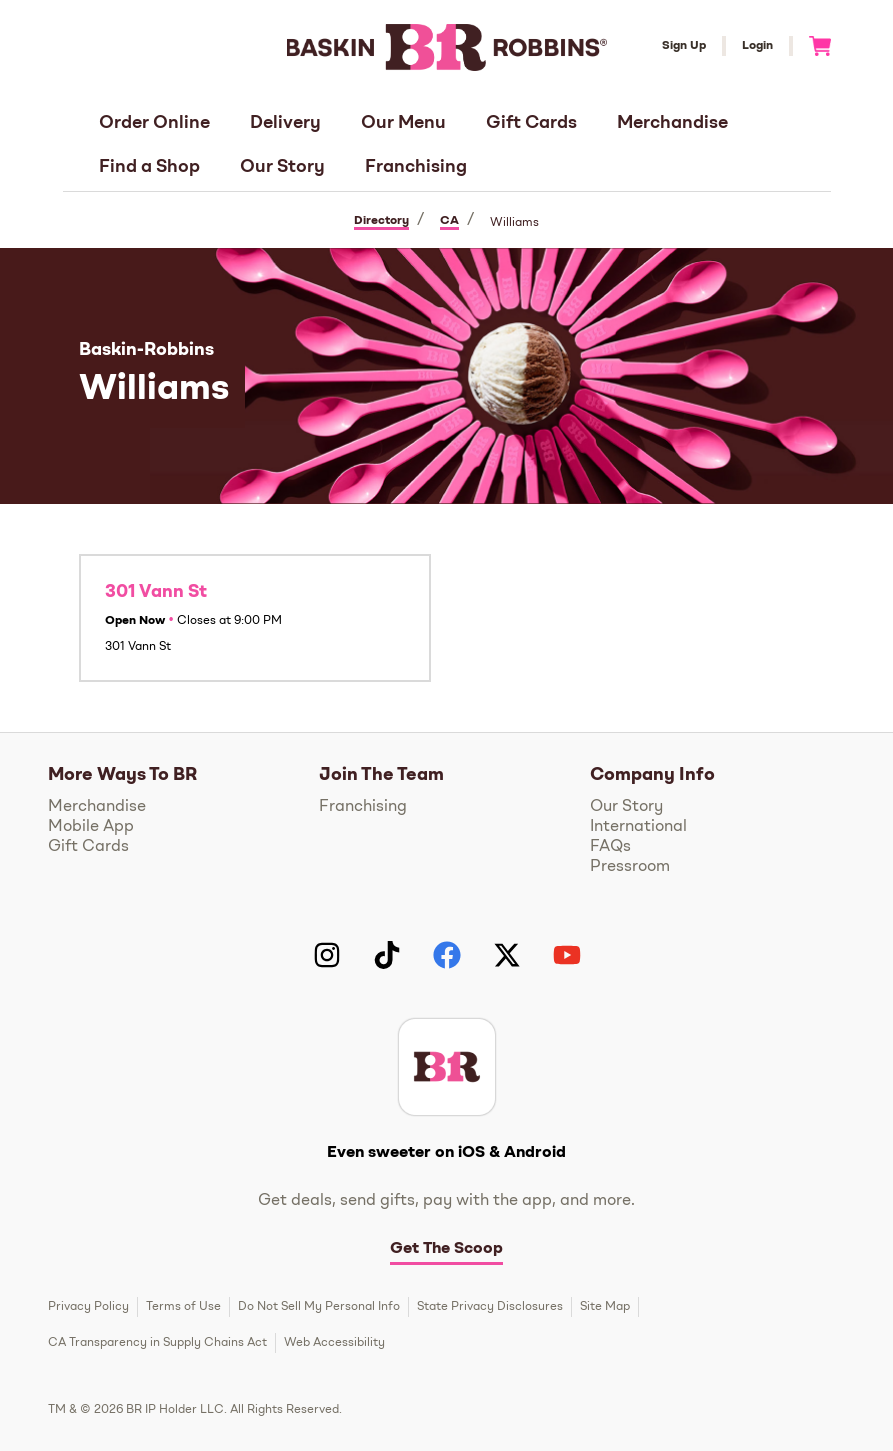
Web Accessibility (334, 1343)
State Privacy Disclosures (490, 1307)
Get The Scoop (446, 1249)
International (638, 827)
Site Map (605, 1307)
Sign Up (684, 46)
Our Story (282, 167)
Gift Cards (531, 123)
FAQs (610, 847)
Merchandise (672, 123)
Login (757, 46)
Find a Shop (149, 167)
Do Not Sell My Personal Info (319, 1307)
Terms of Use (183, 1307)
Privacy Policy (88, 1307)
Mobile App (91, 827)
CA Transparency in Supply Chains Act (157, 1343)
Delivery (285, 123)
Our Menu (403, 123)
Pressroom (630, 867)
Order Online (154, 123)
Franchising (416, 167)
